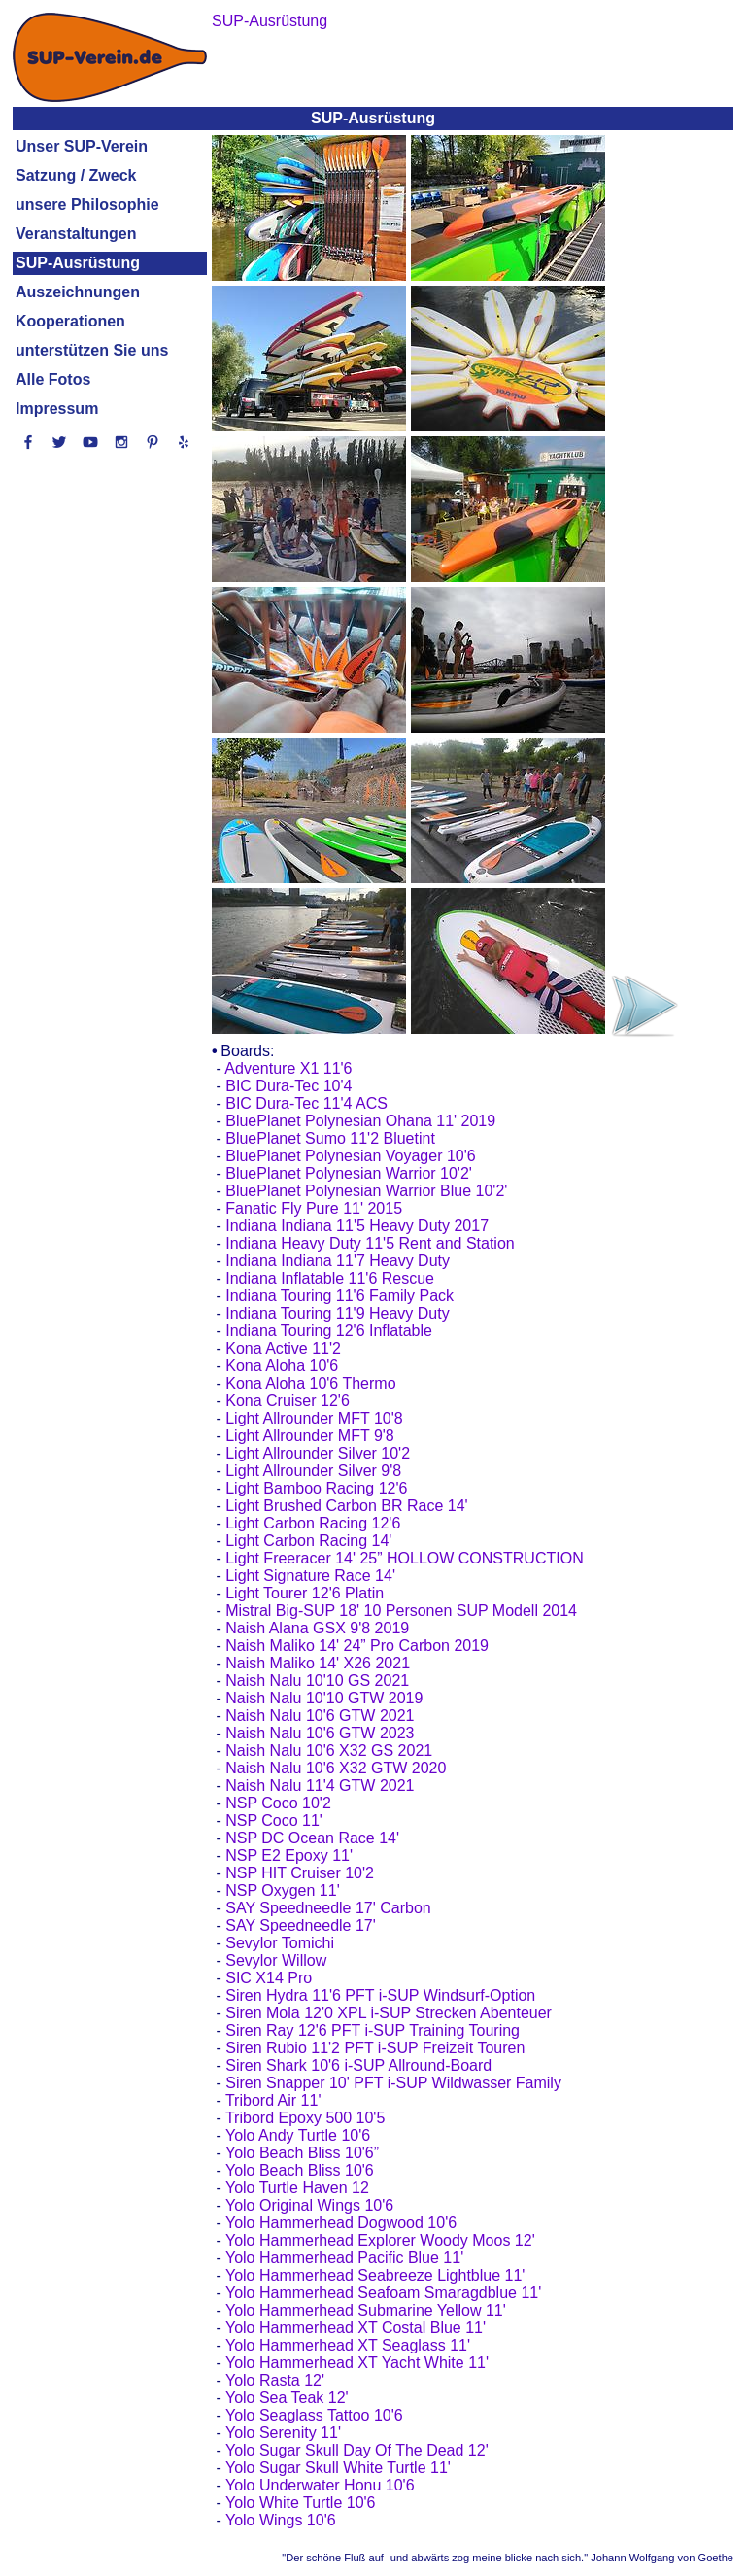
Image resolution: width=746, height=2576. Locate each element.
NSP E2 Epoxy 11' (289, 1855)
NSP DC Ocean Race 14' (312, 1838)
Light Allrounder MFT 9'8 (309, 1435)
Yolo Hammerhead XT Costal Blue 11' (355, 2327)
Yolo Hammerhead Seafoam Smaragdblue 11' (383, 2292)
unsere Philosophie (87, 204)
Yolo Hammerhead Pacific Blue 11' (344, 2258)
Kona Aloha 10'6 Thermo (310, 1383)
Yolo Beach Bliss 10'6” (302, 2153)
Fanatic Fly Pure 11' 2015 (313, 1208)
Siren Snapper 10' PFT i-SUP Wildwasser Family (393, 2083)
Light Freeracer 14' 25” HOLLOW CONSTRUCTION (404, 1558)
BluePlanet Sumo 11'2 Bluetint (330, 1138)
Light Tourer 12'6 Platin (304, 1593)
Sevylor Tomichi (279, 1943)
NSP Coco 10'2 (278, 1803)
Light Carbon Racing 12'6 (312, 1523)
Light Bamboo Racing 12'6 (316, 1488)
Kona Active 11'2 (283, 1348)
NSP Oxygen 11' (282, 1890)
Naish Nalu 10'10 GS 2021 (317, 1680)
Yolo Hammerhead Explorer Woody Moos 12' (380, 2240)
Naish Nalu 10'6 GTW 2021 (319, 1715)
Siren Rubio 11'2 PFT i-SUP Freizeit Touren (375, 2048)
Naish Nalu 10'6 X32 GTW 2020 (335, 1768)
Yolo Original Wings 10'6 (309, 2205)
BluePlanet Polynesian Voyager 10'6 (350, 1156)
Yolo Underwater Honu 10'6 (320, 2485)
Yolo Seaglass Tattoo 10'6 (314, 2415)
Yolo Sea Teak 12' (287, 2397)
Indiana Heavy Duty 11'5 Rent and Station (369, 1243)
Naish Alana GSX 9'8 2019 (317, 1628)
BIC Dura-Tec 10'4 (288, 1086)
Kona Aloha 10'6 (281, 1365)
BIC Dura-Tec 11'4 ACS (306, 1103)
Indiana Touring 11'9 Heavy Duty (337, 1313)
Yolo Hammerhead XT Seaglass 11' (347, 2345)
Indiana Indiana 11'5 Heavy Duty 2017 (357, 1226)
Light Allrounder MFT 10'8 (313, 1418)
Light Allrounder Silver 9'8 (313, 1470)
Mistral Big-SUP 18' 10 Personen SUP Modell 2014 (401, 1610)
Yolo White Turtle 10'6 (300, 2502)
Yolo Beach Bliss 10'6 (299, 2170)
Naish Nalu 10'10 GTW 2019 (324, 1698)
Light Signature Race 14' (310, 1575)
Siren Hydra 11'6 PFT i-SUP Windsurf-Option (380, 1995)
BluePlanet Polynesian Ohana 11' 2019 (360, 1121)
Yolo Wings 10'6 (280, 2520)
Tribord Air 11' (273, 2100)
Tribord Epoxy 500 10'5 (305, 2118)
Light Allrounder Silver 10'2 (317, 1453)
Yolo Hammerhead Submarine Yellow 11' (365, 2310)
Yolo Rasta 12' (274, 2380)
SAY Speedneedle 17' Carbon (328, 1908)
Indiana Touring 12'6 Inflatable (328, 1330)
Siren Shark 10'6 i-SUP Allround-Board (358, 2065)
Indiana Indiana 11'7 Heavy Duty (337, 1261)
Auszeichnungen (78, 292)
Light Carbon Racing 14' (308, 1540)
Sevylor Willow (275, 1960)
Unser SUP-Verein (82, 146)
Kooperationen (70, 321)
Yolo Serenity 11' (283, 2432)
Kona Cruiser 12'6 (287, 1400)
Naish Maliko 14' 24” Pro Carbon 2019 (357, 1645)
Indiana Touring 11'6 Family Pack (339, 1296)
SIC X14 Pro (268, 1978)
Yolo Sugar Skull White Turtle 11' (338, 2467)
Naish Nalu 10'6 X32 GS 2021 (328, 1750)
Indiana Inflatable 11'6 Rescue (329, 1278)
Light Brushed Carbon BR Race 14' (346, 1505)
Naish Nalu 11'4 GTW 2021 (319, 1785)
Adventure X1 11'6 (288, 1068)
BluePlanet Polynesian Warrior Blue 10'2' (366, 1191)
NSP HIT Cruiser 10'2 (299, 1873)
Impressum (57, 408)
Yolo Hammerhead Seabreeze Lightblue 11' (375, 2275)
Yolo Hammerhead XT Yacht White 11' (357, 2362)
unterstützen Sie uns (92, 350)
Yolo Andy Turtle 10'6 (297, 2135)
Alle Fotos (53, 379)
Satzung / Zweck (76, 175)
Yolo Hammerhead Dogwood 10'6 (341, 2223)
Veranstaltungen (76, 233)
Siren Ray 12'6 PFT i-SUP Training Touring (372, 2030)
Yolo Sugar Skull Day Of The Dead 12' (357, 2450)
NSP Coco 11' (273, 1820)
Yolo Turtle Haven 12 (297, 2188)
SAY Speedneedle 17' (300, 1925)
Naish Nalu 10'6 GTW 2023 (319, 1733)
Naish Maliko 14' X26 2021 (317, 1663)
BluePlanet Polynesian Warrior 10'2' (348, 1173)
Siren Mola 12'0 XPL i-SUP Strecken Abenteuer (388, 2013)
